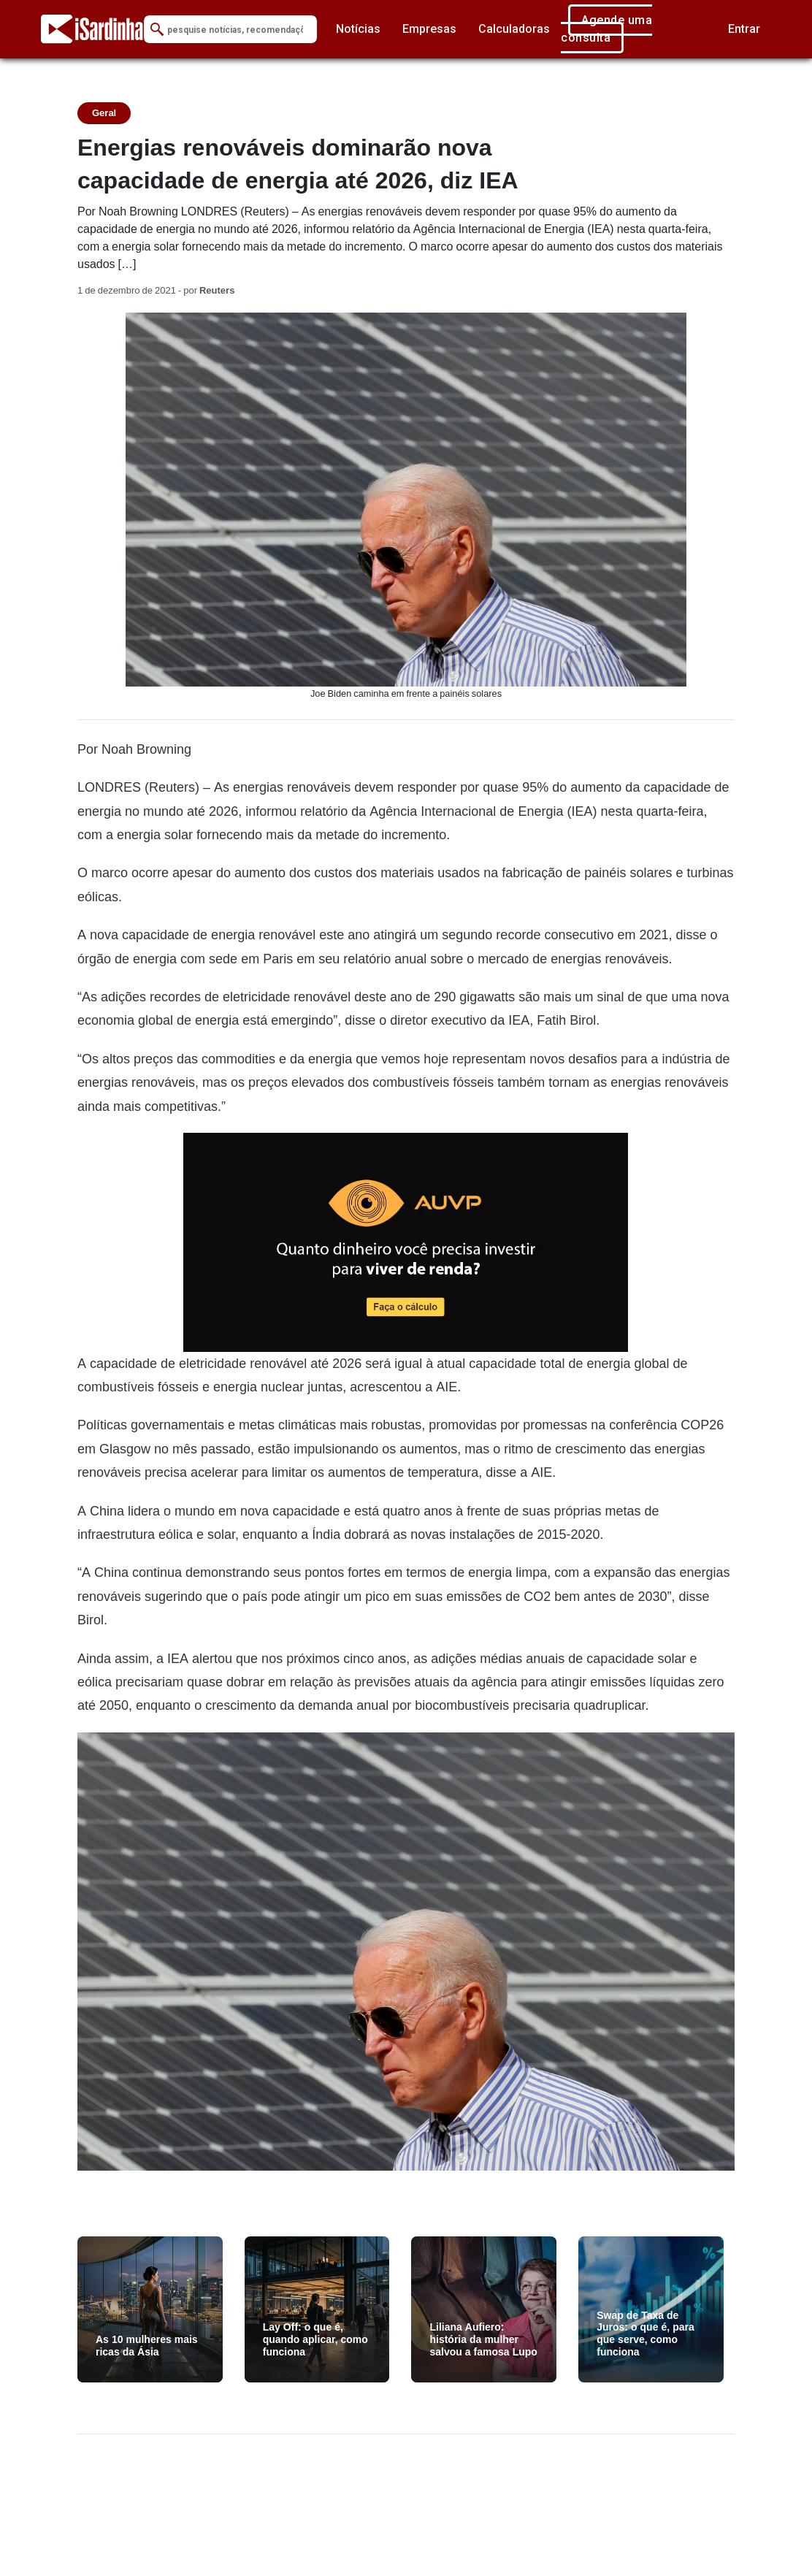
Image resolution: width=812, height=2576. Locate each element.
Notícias (358, 29)
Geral (104, 113)
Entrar (744, 29)
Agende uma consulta (606, 29)
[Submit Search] (157, 29)
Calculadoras (514, 29)
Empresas (429, 29)
